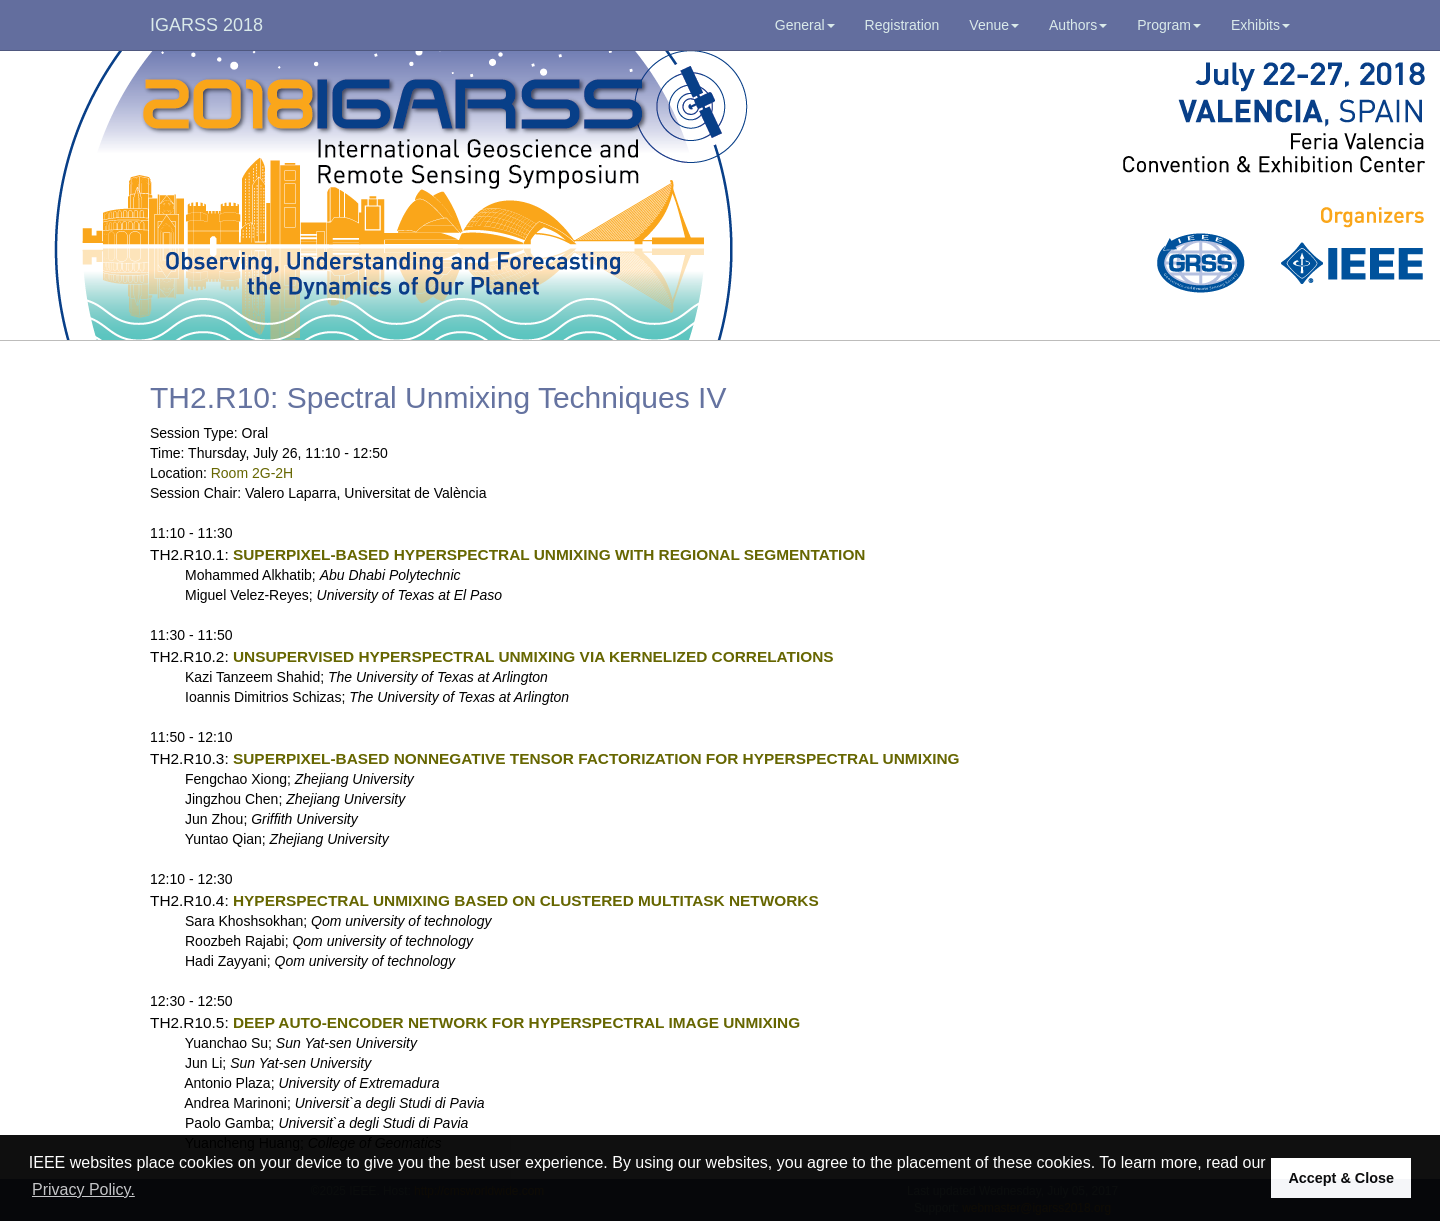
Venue (994, 25)
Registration (902, 25)
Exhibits (1260, 25)
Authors (1078, 25)
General (805, 25)
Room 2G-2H (252, 473)
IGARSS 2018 (206, 25)
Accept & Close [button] (1341, 1178)
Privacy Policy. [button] (83, 1189)
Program (1169, 25)
